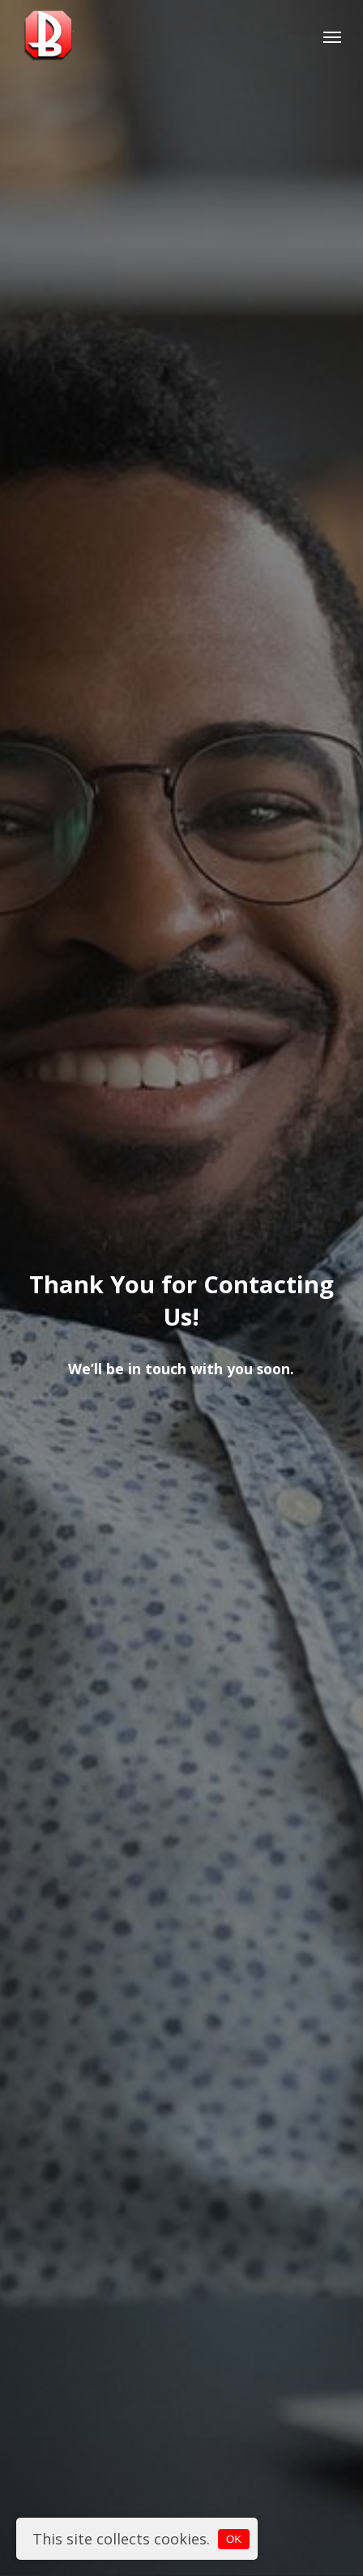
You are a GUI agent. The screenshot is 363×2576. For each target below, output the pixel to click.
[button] (332, 36)
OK (233, 2539)
